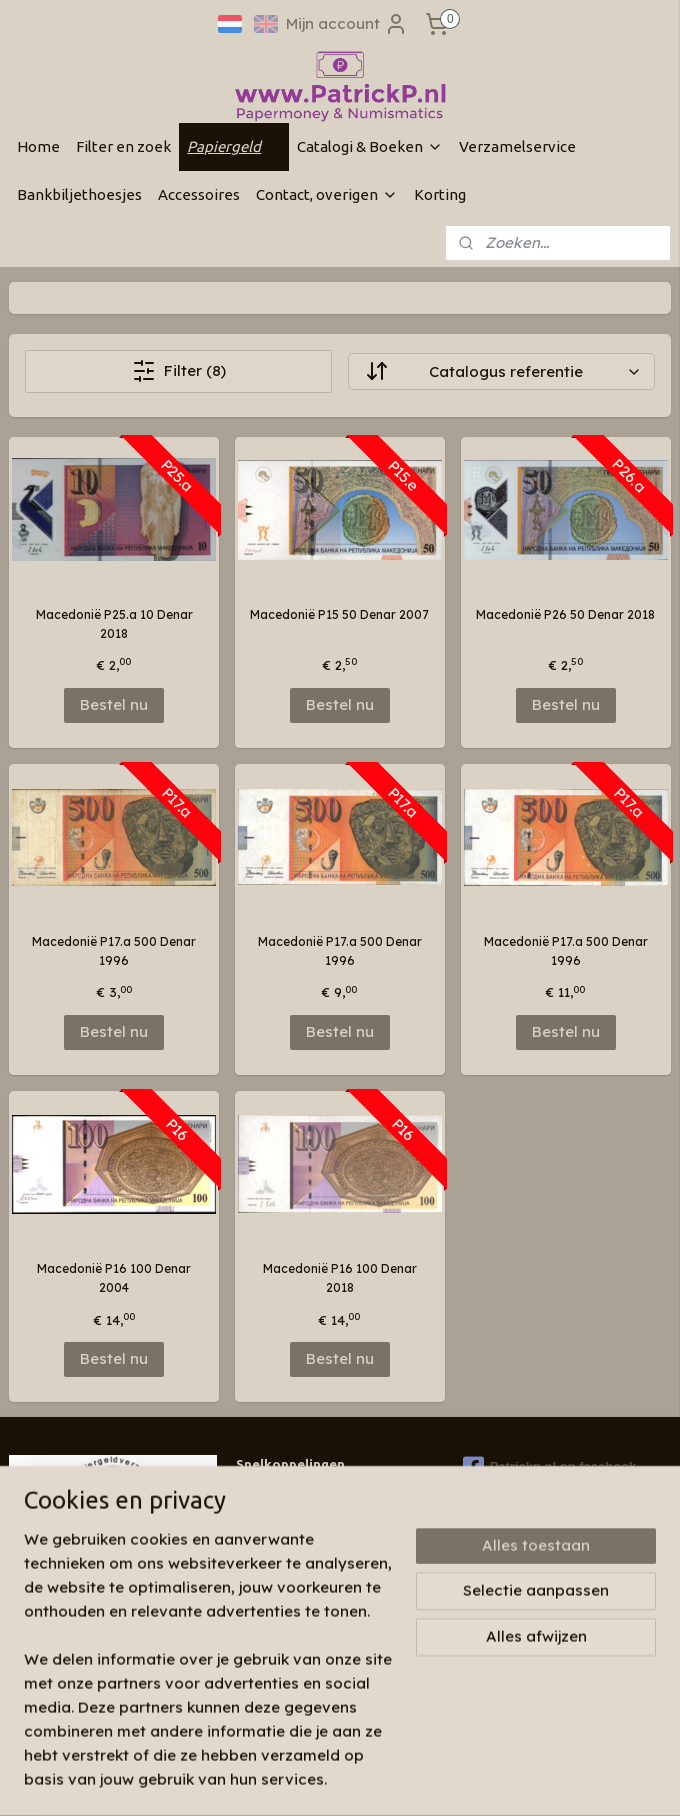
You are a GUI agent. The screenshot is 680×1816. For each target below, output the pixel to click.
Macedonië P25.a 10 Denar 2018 (114, 624)
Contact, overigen (327, 194)
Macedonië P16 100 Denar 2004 (114, 1278)
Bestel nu (114, 704)
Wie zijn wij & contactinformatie (330, 1495)
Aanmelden (67, 1687)
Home (38, 146)
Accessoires (199, 194)
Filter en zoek (123, 146)
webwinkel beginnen (418, 1779)
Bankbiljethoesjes (79, 194)
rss (344, 1779)
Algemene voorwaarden (307, 1572)
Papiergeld (234, 146)
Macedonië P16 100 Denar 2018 (340, 1278)
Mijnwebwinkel (594, 1779)
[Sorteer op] (501, 371)
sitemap (303, 1779)
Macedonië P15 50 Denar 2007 (339, 614)
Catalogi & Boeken (370, 146)
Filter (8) (179, 371)
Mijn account (347, 24)
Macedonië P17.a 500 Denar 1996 (114, 951)
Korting (440, 194)
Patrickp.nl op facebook (550, 1467)
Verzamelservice (517, 146)
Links (251, 1553)
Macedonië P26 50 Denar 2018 (565, 614)
